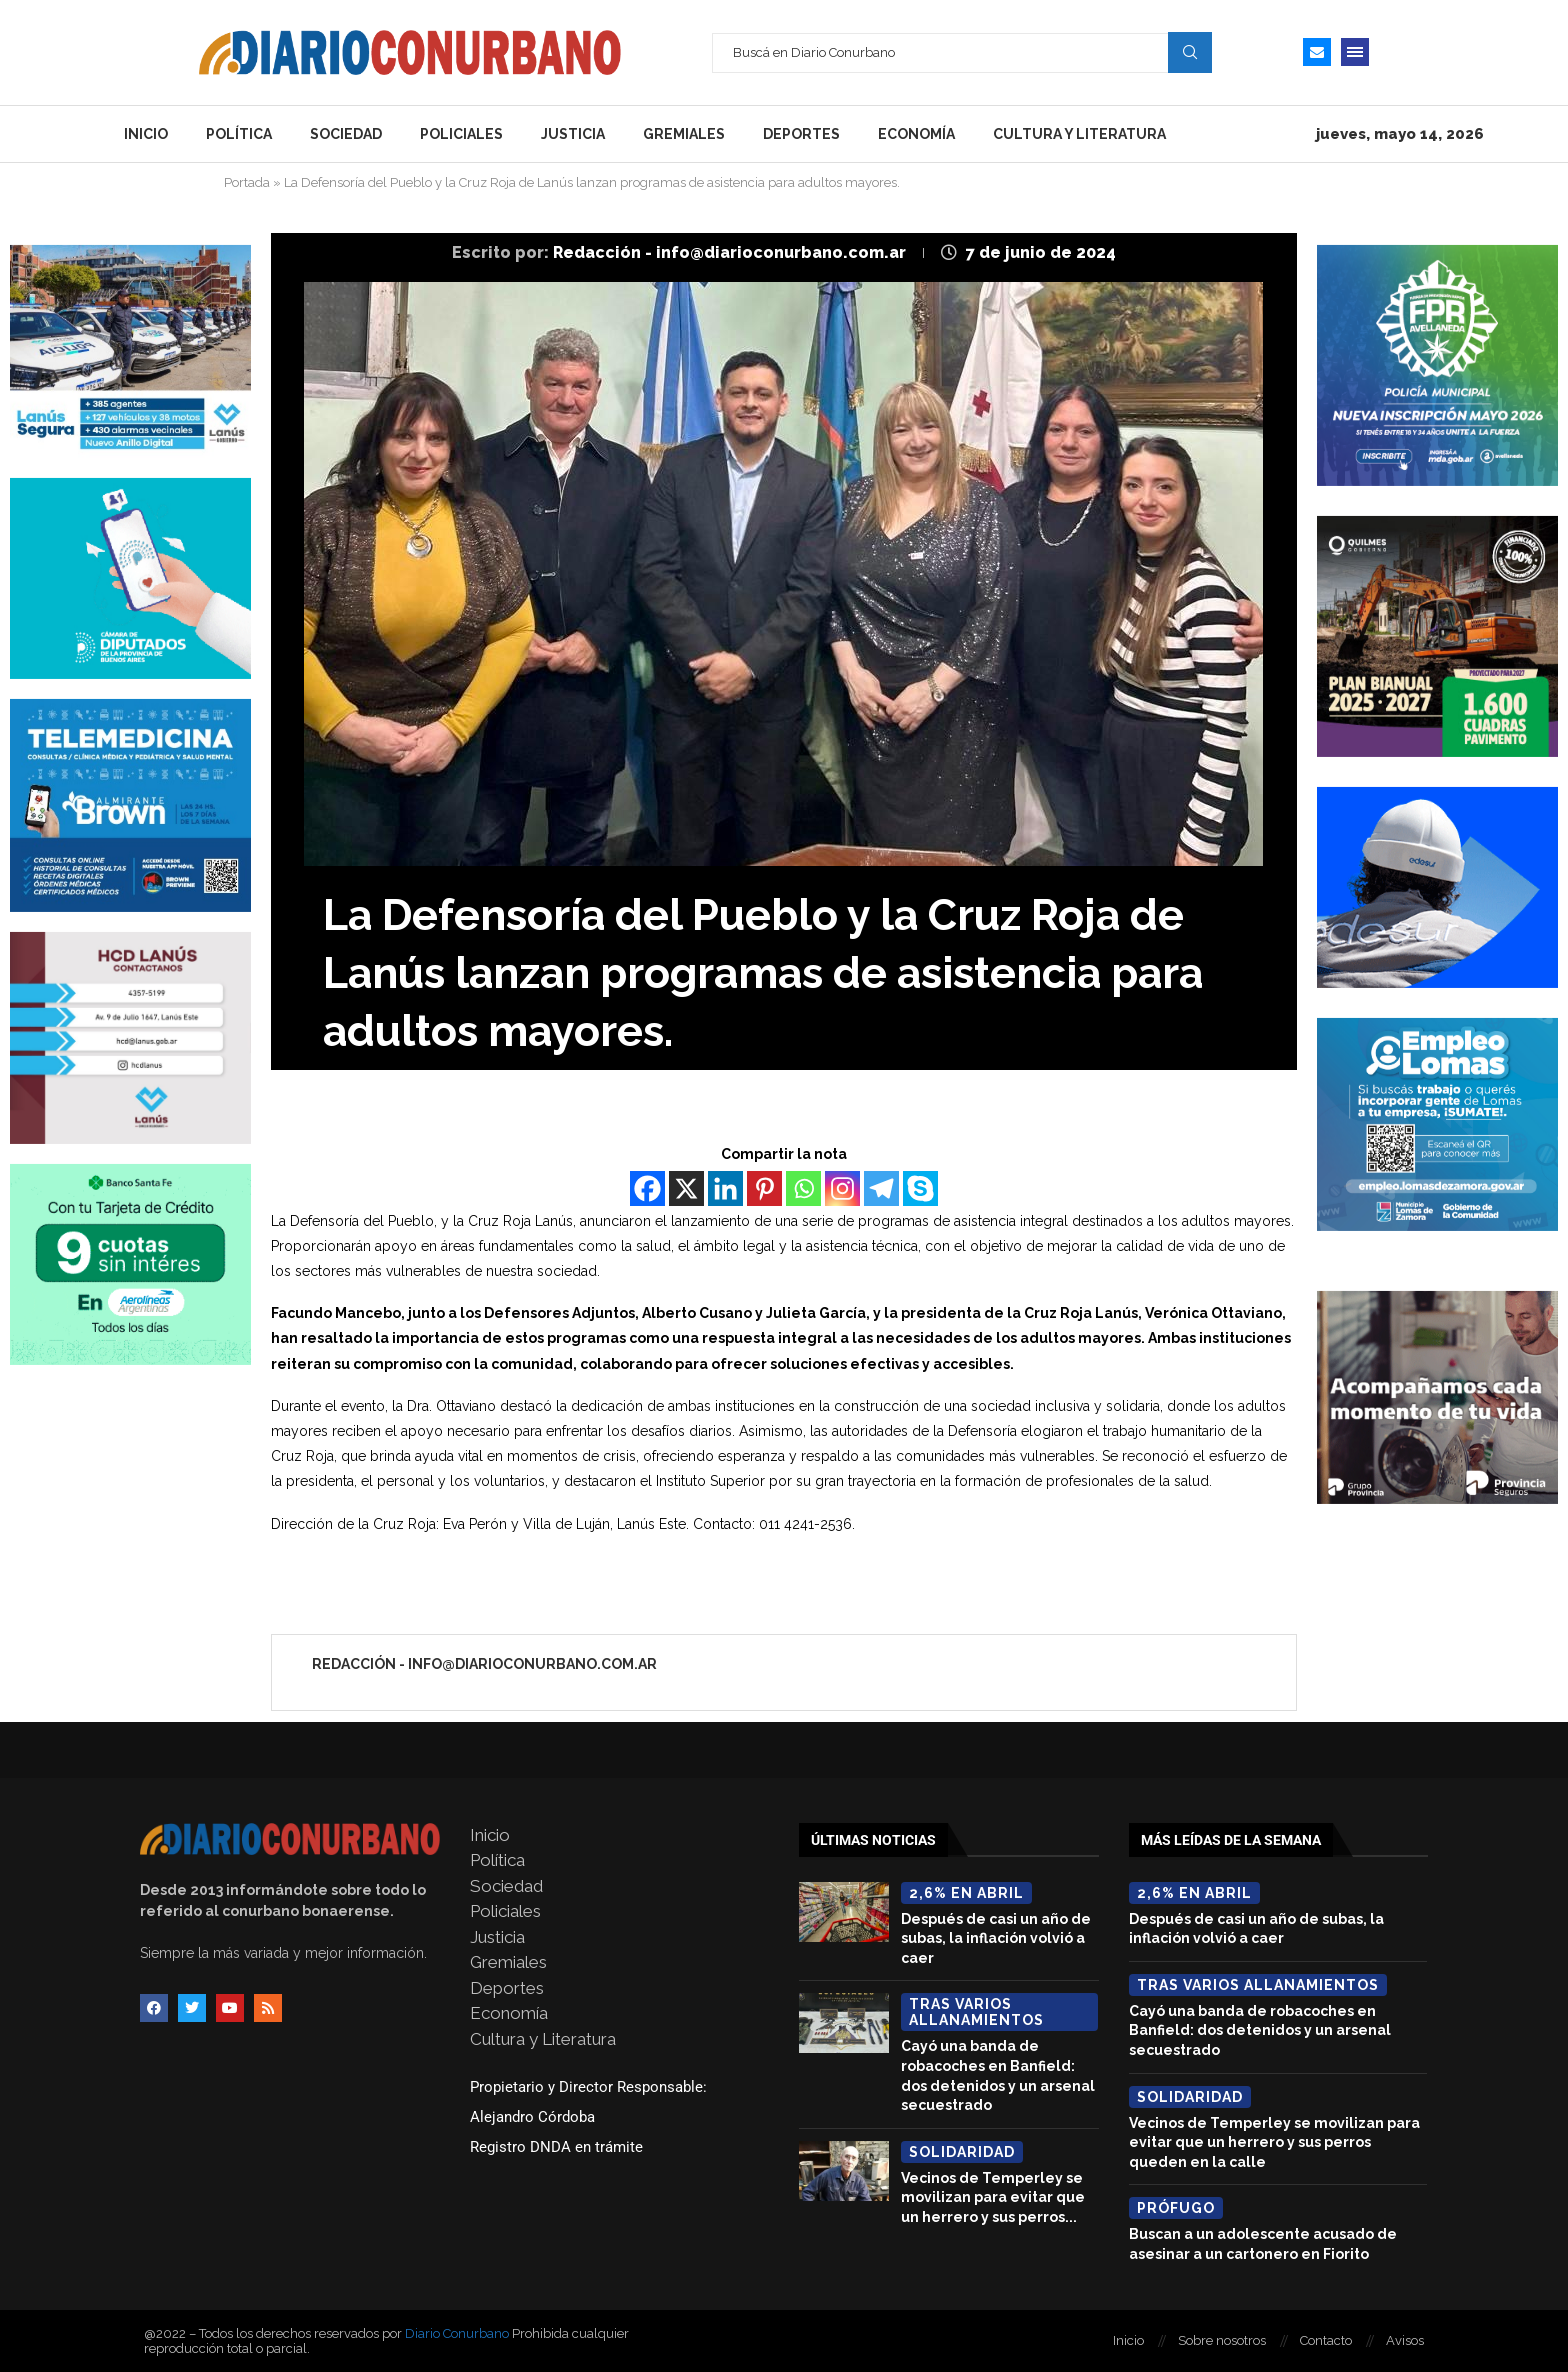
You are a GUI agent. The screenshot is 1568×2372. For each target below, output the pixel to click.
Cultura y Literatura (1079, 134)
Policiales (461, 134)
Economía (916, 134)
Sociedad (346, 134)
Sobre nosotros (1222, 2340)
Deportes (801, 134)
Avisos (1405, 2340)
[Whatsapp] (803, 1188)
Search (1190, 52)
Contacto (1326, 2340)
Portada (247, 182)
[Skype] (920, 1188)
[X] (686, 1188)
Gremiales (684, 134)
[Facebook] (647, 1188)
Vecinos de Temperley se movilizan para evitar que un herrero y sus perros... (993, 2197)
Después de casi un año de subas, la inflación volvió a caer (996, 1938)
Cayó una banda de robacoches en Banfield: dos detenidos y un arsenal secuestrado (1260, 2030)
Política (239, 134)
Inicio (146, 134)
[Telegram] (881, 1188)
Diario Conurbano (457, 2333)
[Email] (1317, 52)
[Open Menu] (1355, 52)
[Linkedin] (725, 1188)
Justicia (573, 134)
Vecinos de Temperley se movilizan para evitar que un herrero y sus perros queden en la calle (1274, 2142)
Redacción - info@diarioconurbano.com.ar (731, 252)
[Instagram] (842, 1188)
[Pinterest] (764, 1188)
